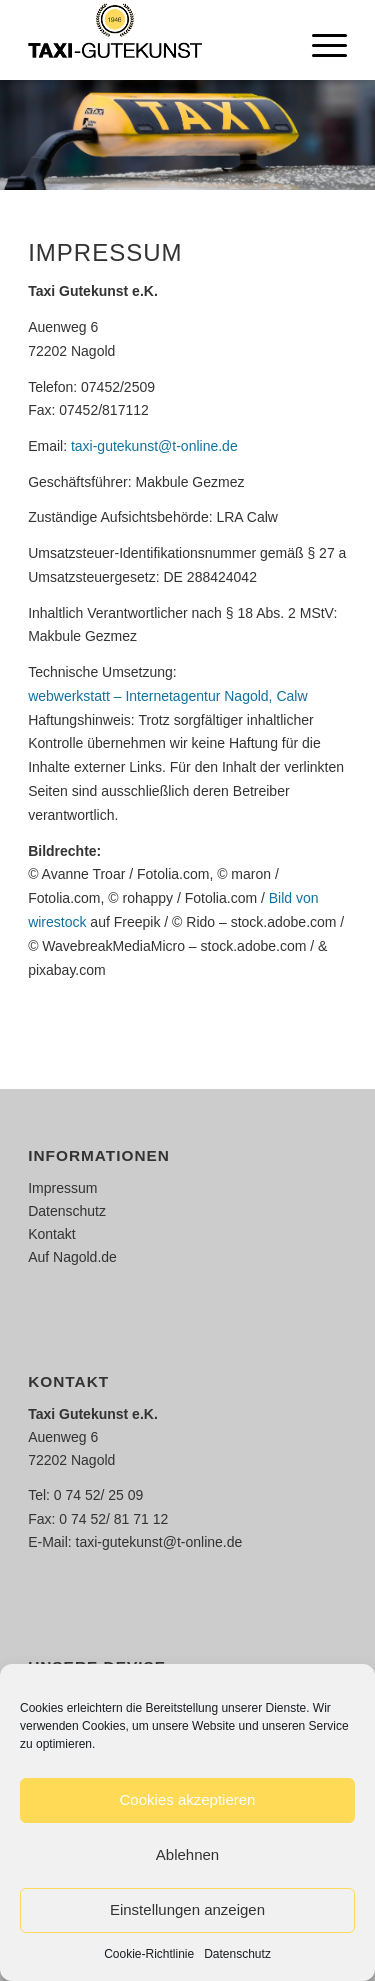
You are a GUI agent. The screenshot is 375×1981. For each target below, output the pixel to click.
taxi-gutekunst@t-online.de (154, 446)
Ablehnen (187, 1854)
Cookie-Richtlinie (149, 1954)
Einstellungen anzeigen (187, 1909)
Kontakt (51, 1234)
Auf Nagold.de (72, 1257)
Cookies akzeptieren (188, 1799)
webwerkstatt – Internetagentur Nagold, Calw (167, 696)
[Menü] (319, 40)
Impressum (62, 1188)
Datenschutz (237, 1954)
